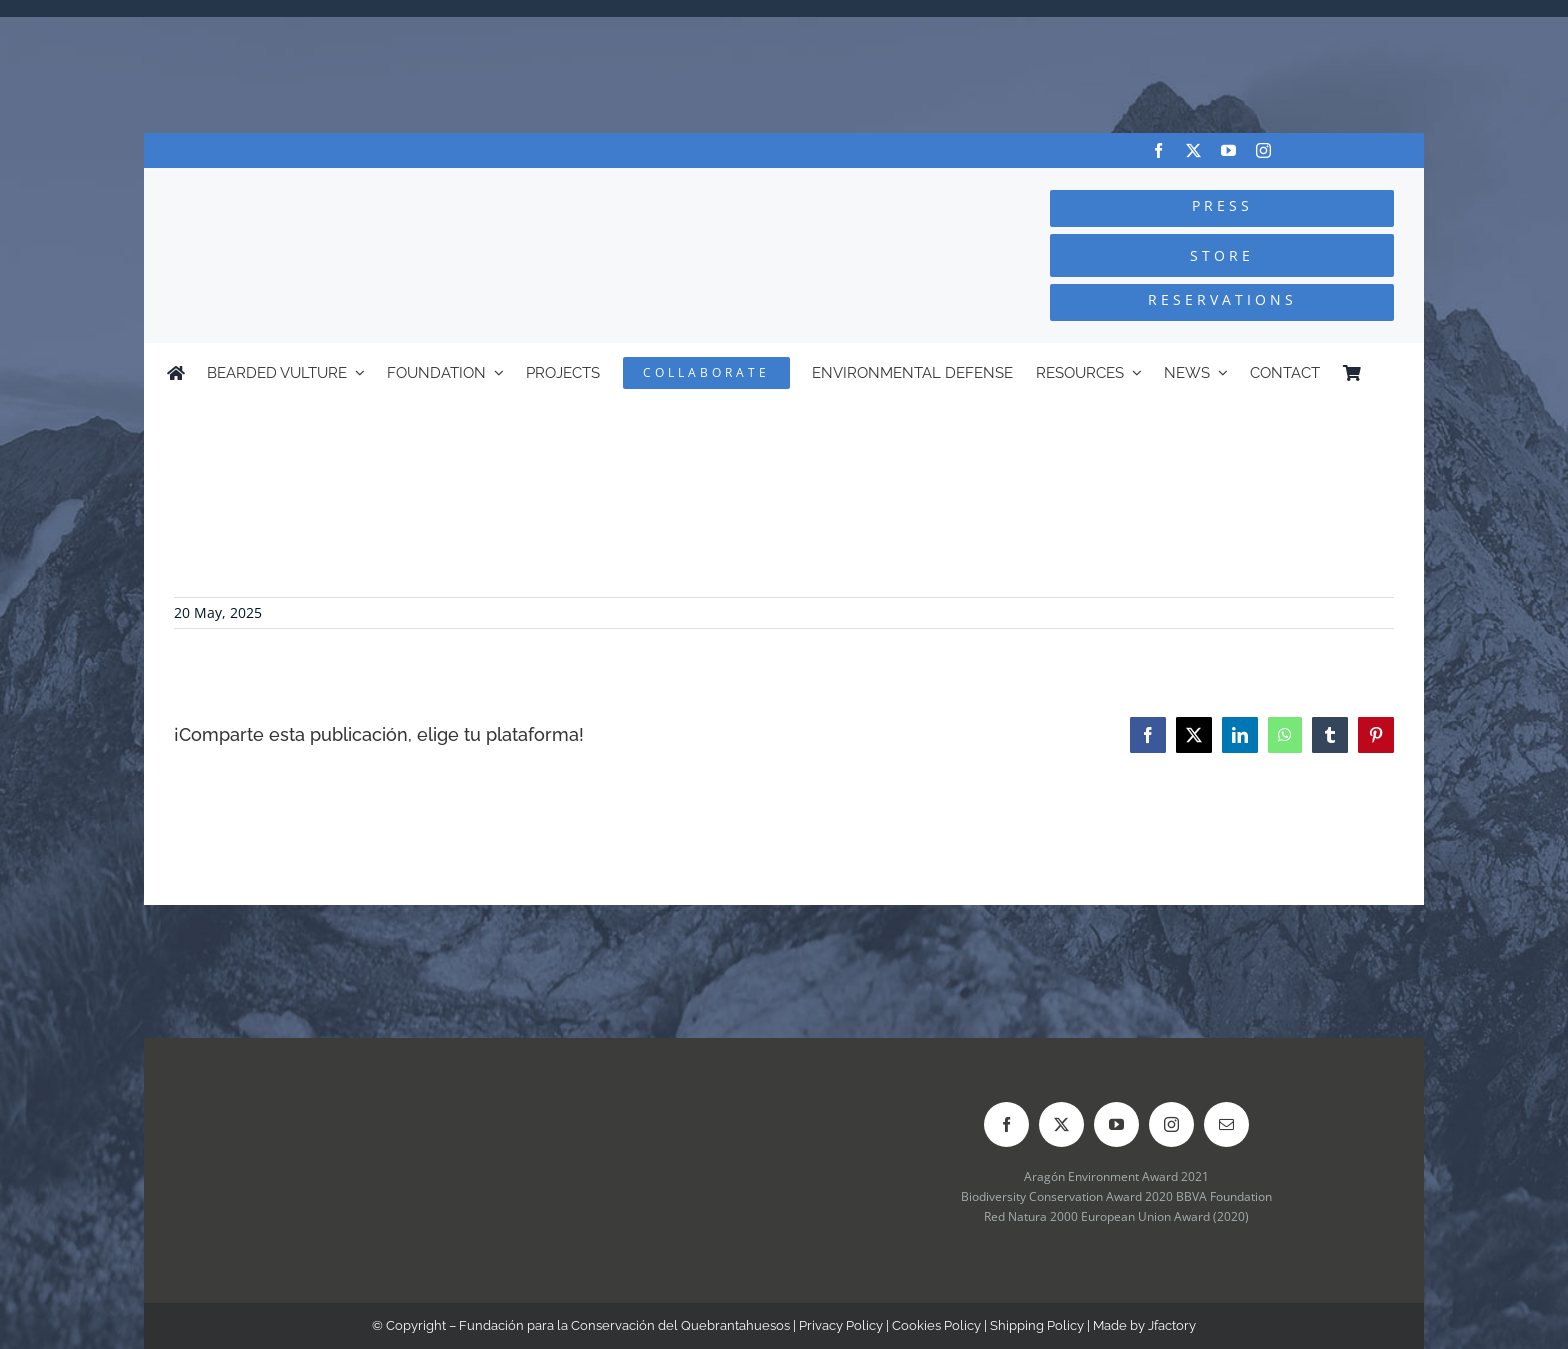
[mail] (1226, 1124)
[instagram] (1263, 150)
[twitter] (1193, 150)
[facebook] (1158, 150)
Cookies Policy (936, 1325)
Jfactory (1172, 1325)
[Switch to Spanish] (1392, 373)
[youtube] (1228, 150)
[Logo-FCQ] (385, 186)
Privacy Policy (841, 1325)
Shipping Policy (1037, 1325)
